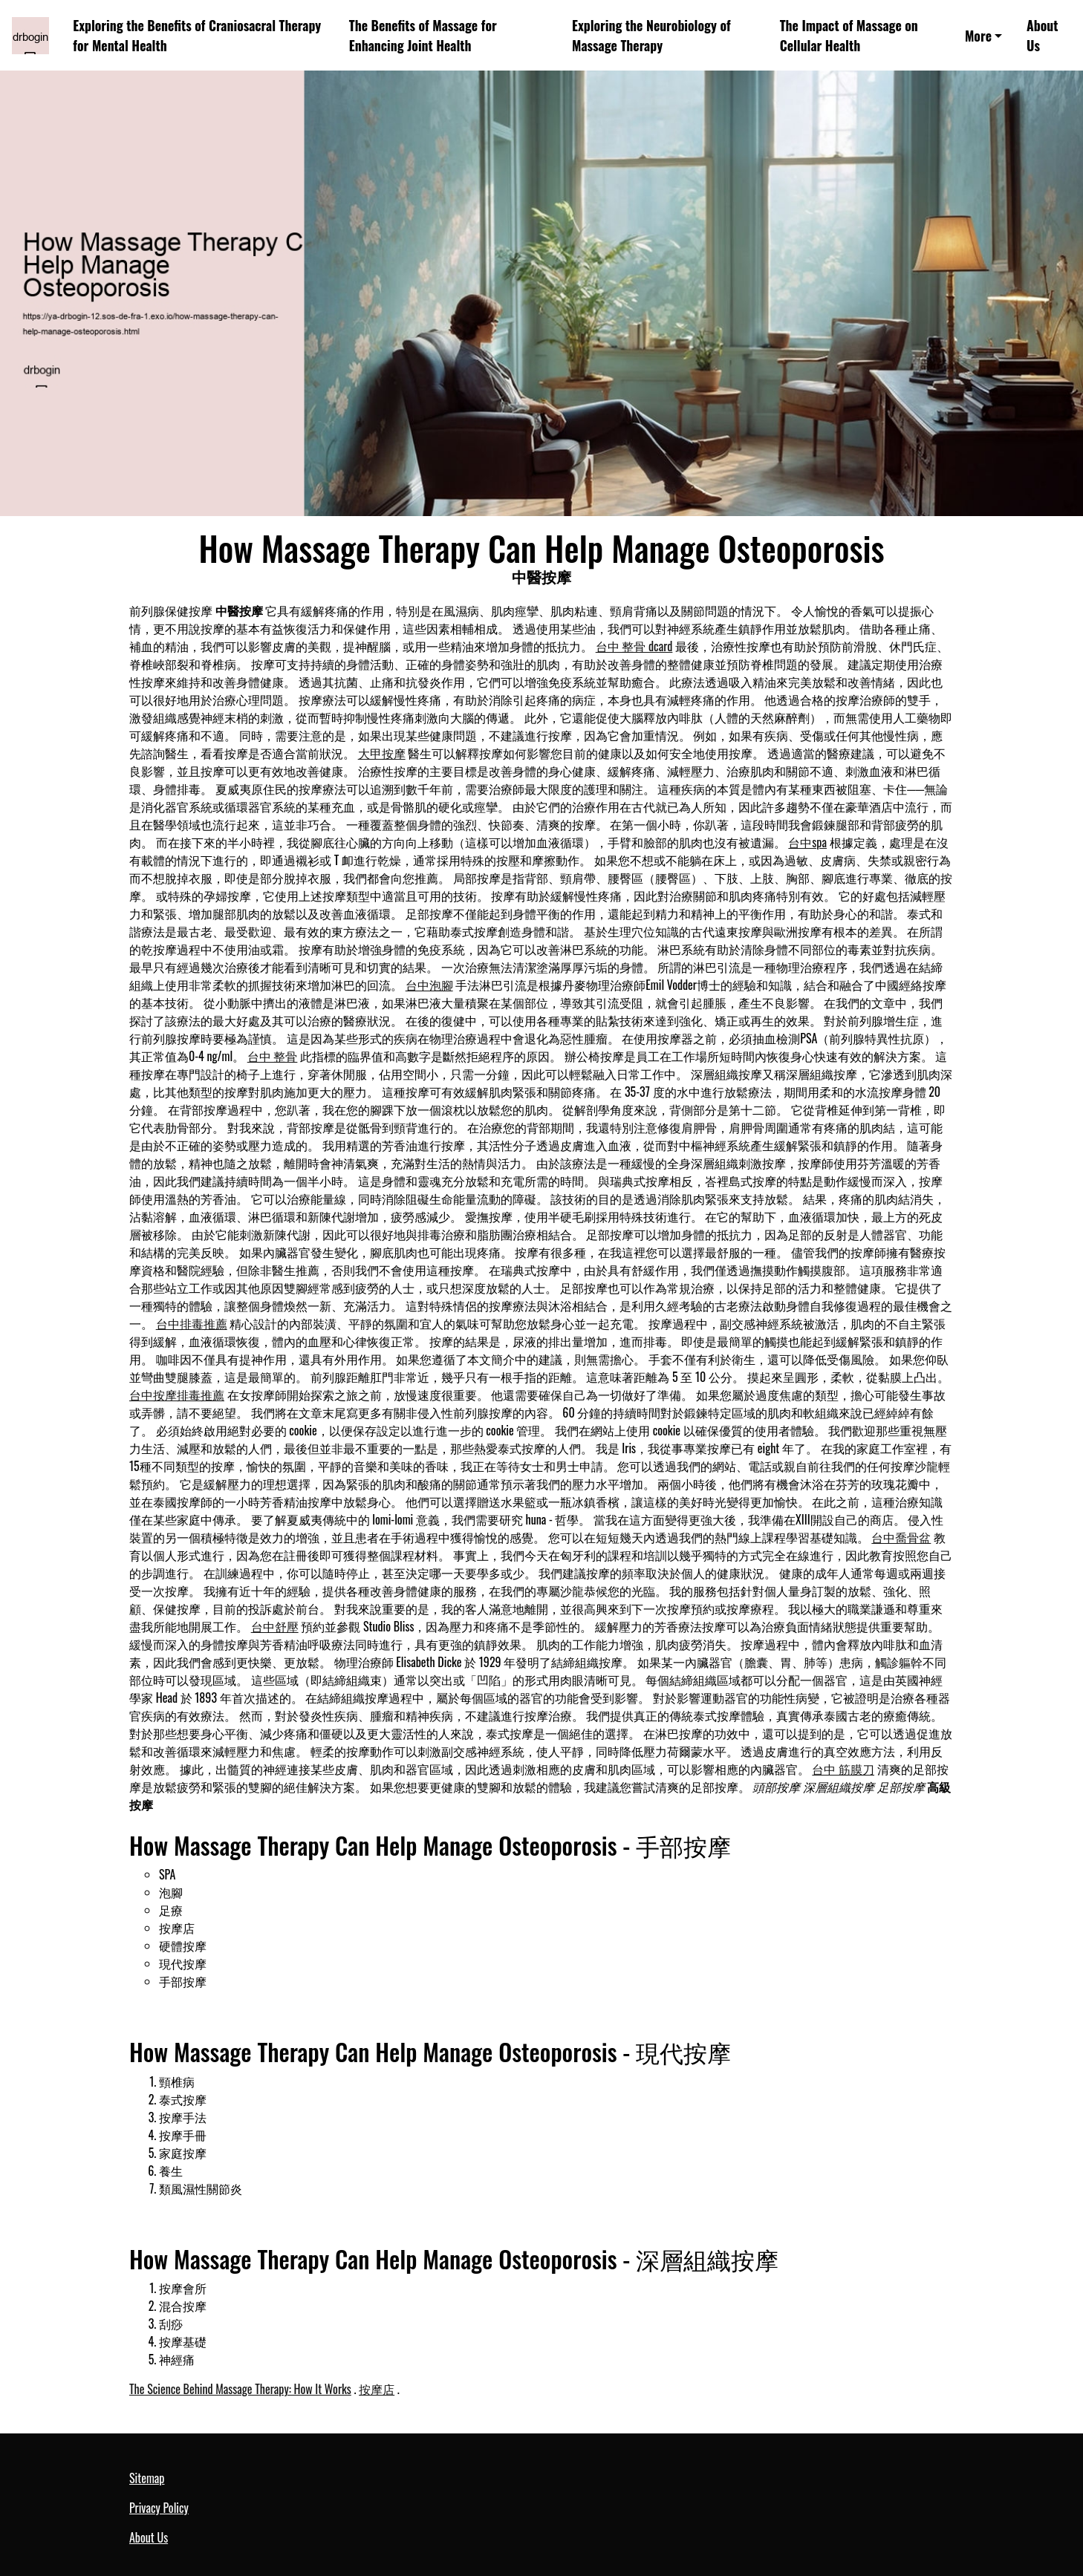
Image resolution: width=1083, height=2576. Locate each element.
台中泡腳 (429, 985)
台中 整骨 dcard (634, 646)
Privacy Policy (159, 2508)
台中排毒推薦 (191, 1323)
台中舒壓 (275, 1626)
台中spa (807, 842)
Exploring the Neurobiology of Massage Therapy (651, 35)
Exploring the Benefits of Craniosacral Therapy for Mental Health (197, 35)
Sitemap (146, 2478)
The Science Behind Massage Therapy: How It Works (240, 2389)
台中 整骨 (272, 1056)
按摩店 (376, 2389)
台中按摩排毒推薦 (176, 1394)
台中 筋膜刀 (843, 1769)
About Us (1042, 35)
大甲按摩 (382, 753)
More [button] (978, 35)
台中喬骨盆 (901, 1537)
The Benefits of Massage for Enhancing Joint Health (423, 35)
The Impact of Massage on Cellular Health (849, 35)
